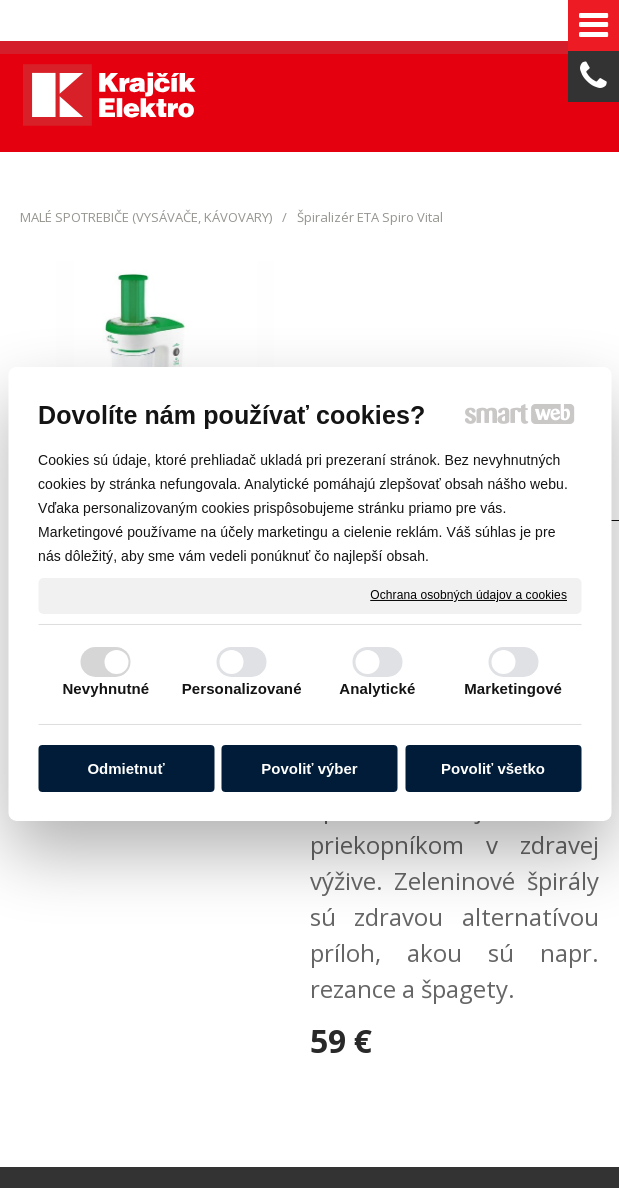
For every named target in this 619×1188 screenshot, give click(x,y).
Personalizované (242, 688)
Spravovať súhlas (416, 1021)
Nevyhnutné (105, 688)
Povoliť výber (309, 768)
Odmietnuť (125, 768)
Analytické (377, 688)
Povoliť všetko (493, 768)
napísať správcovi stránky (481, 1004)
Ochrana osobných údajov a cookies (468, 595)
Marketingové (513, 688)
